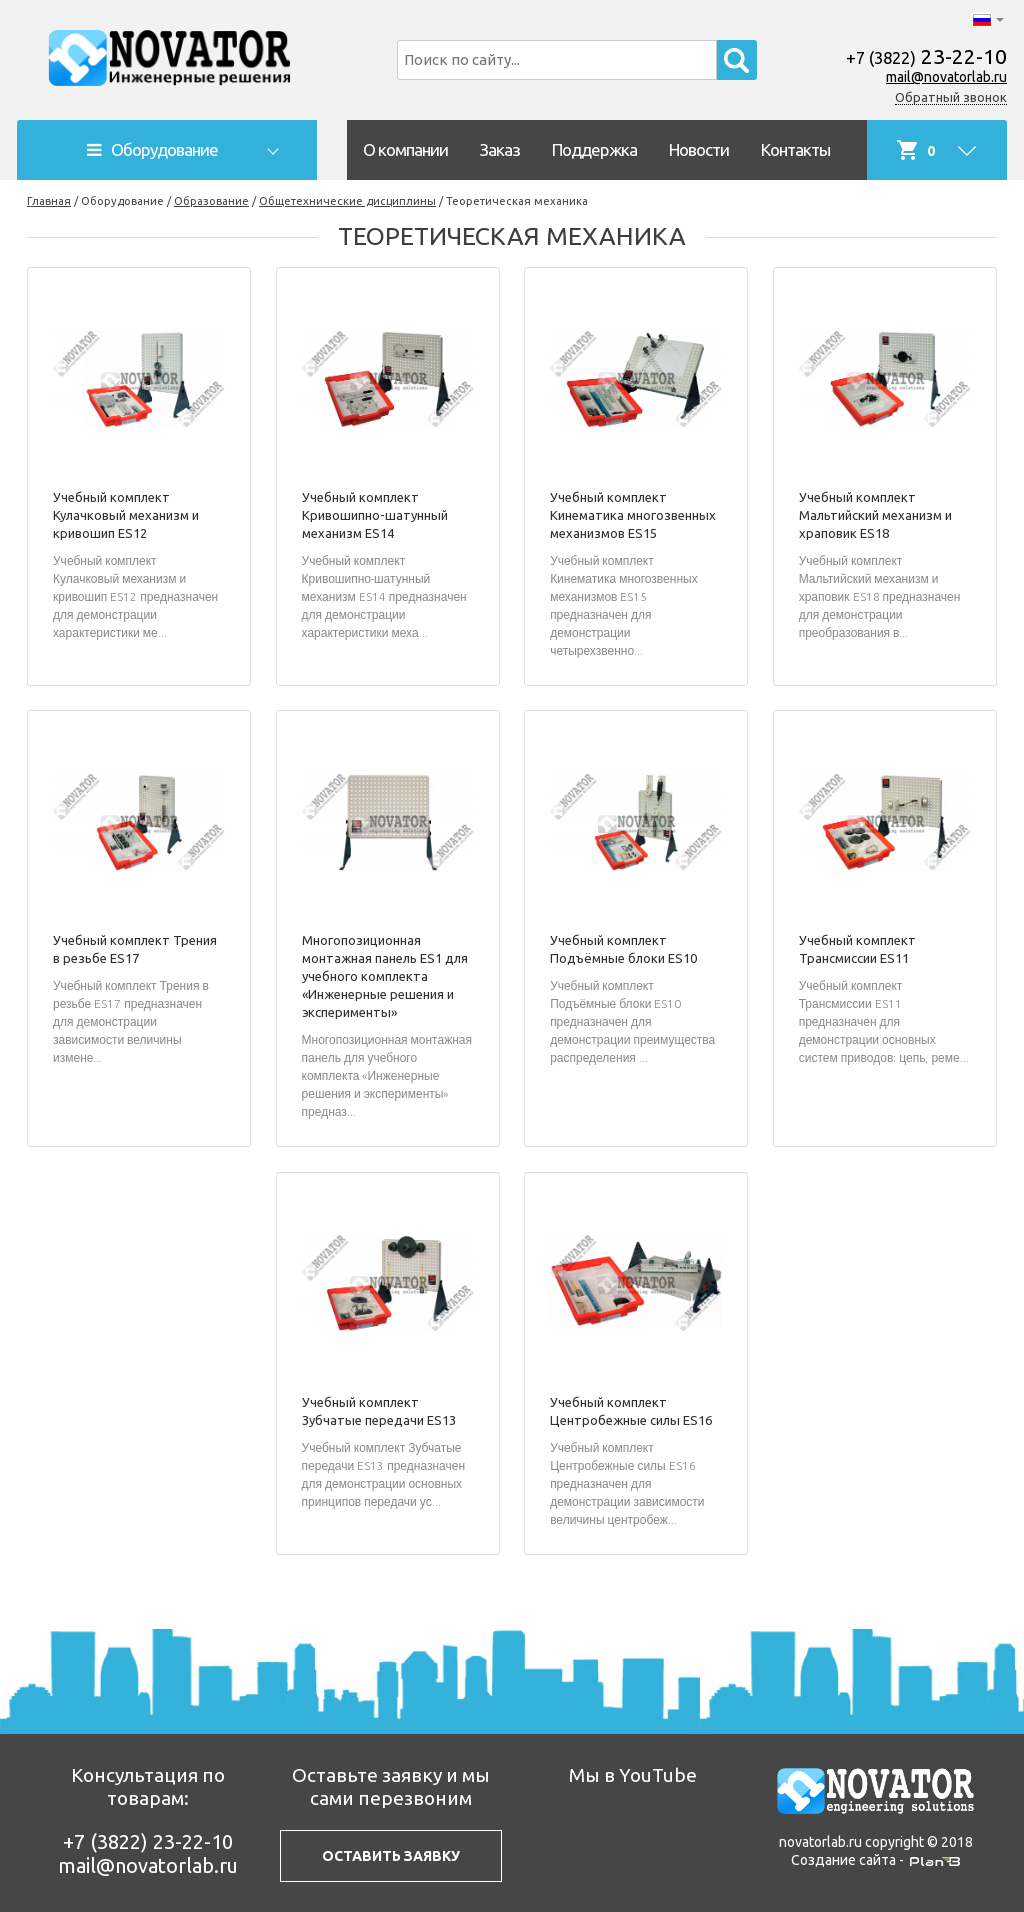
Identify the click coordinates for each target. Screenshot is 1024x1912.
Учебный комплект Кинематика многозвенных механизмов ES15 (633, 515)
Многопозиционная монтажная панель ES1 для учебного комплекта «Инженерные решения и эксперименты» (385, 976)
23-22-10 (926, 56)
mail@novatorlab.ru (946, 77)
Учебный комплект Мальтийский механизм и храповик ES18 (875, 515)
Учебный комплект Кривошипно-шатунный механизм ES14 (375, 515)
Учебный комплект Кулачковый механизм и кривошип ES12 (126, 515)
